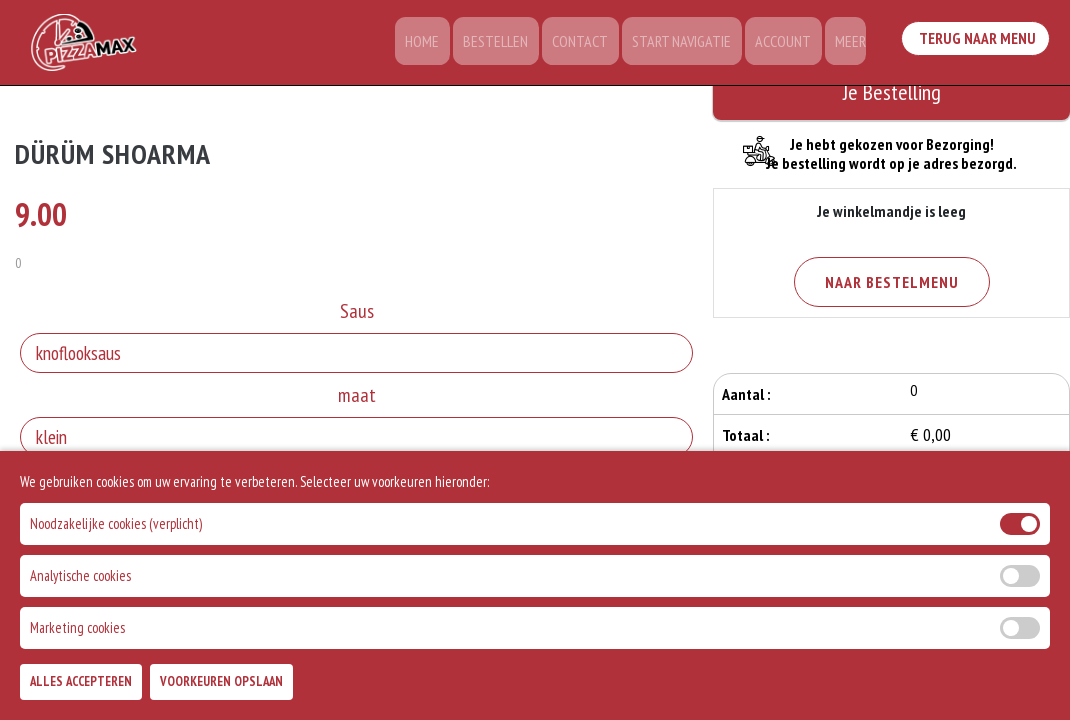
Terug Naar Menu (979, 41)
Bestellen (514, 45)
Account (787, 45)
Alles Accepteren (81, 687)
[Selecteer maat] (357, 440)
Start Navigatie (690, 45)
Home (446, 45)
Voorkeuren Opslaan (221, 687)
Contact (594, 45)
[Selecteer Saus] (357, 356)
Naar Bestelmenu (892, 282)
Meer (849, 45)
